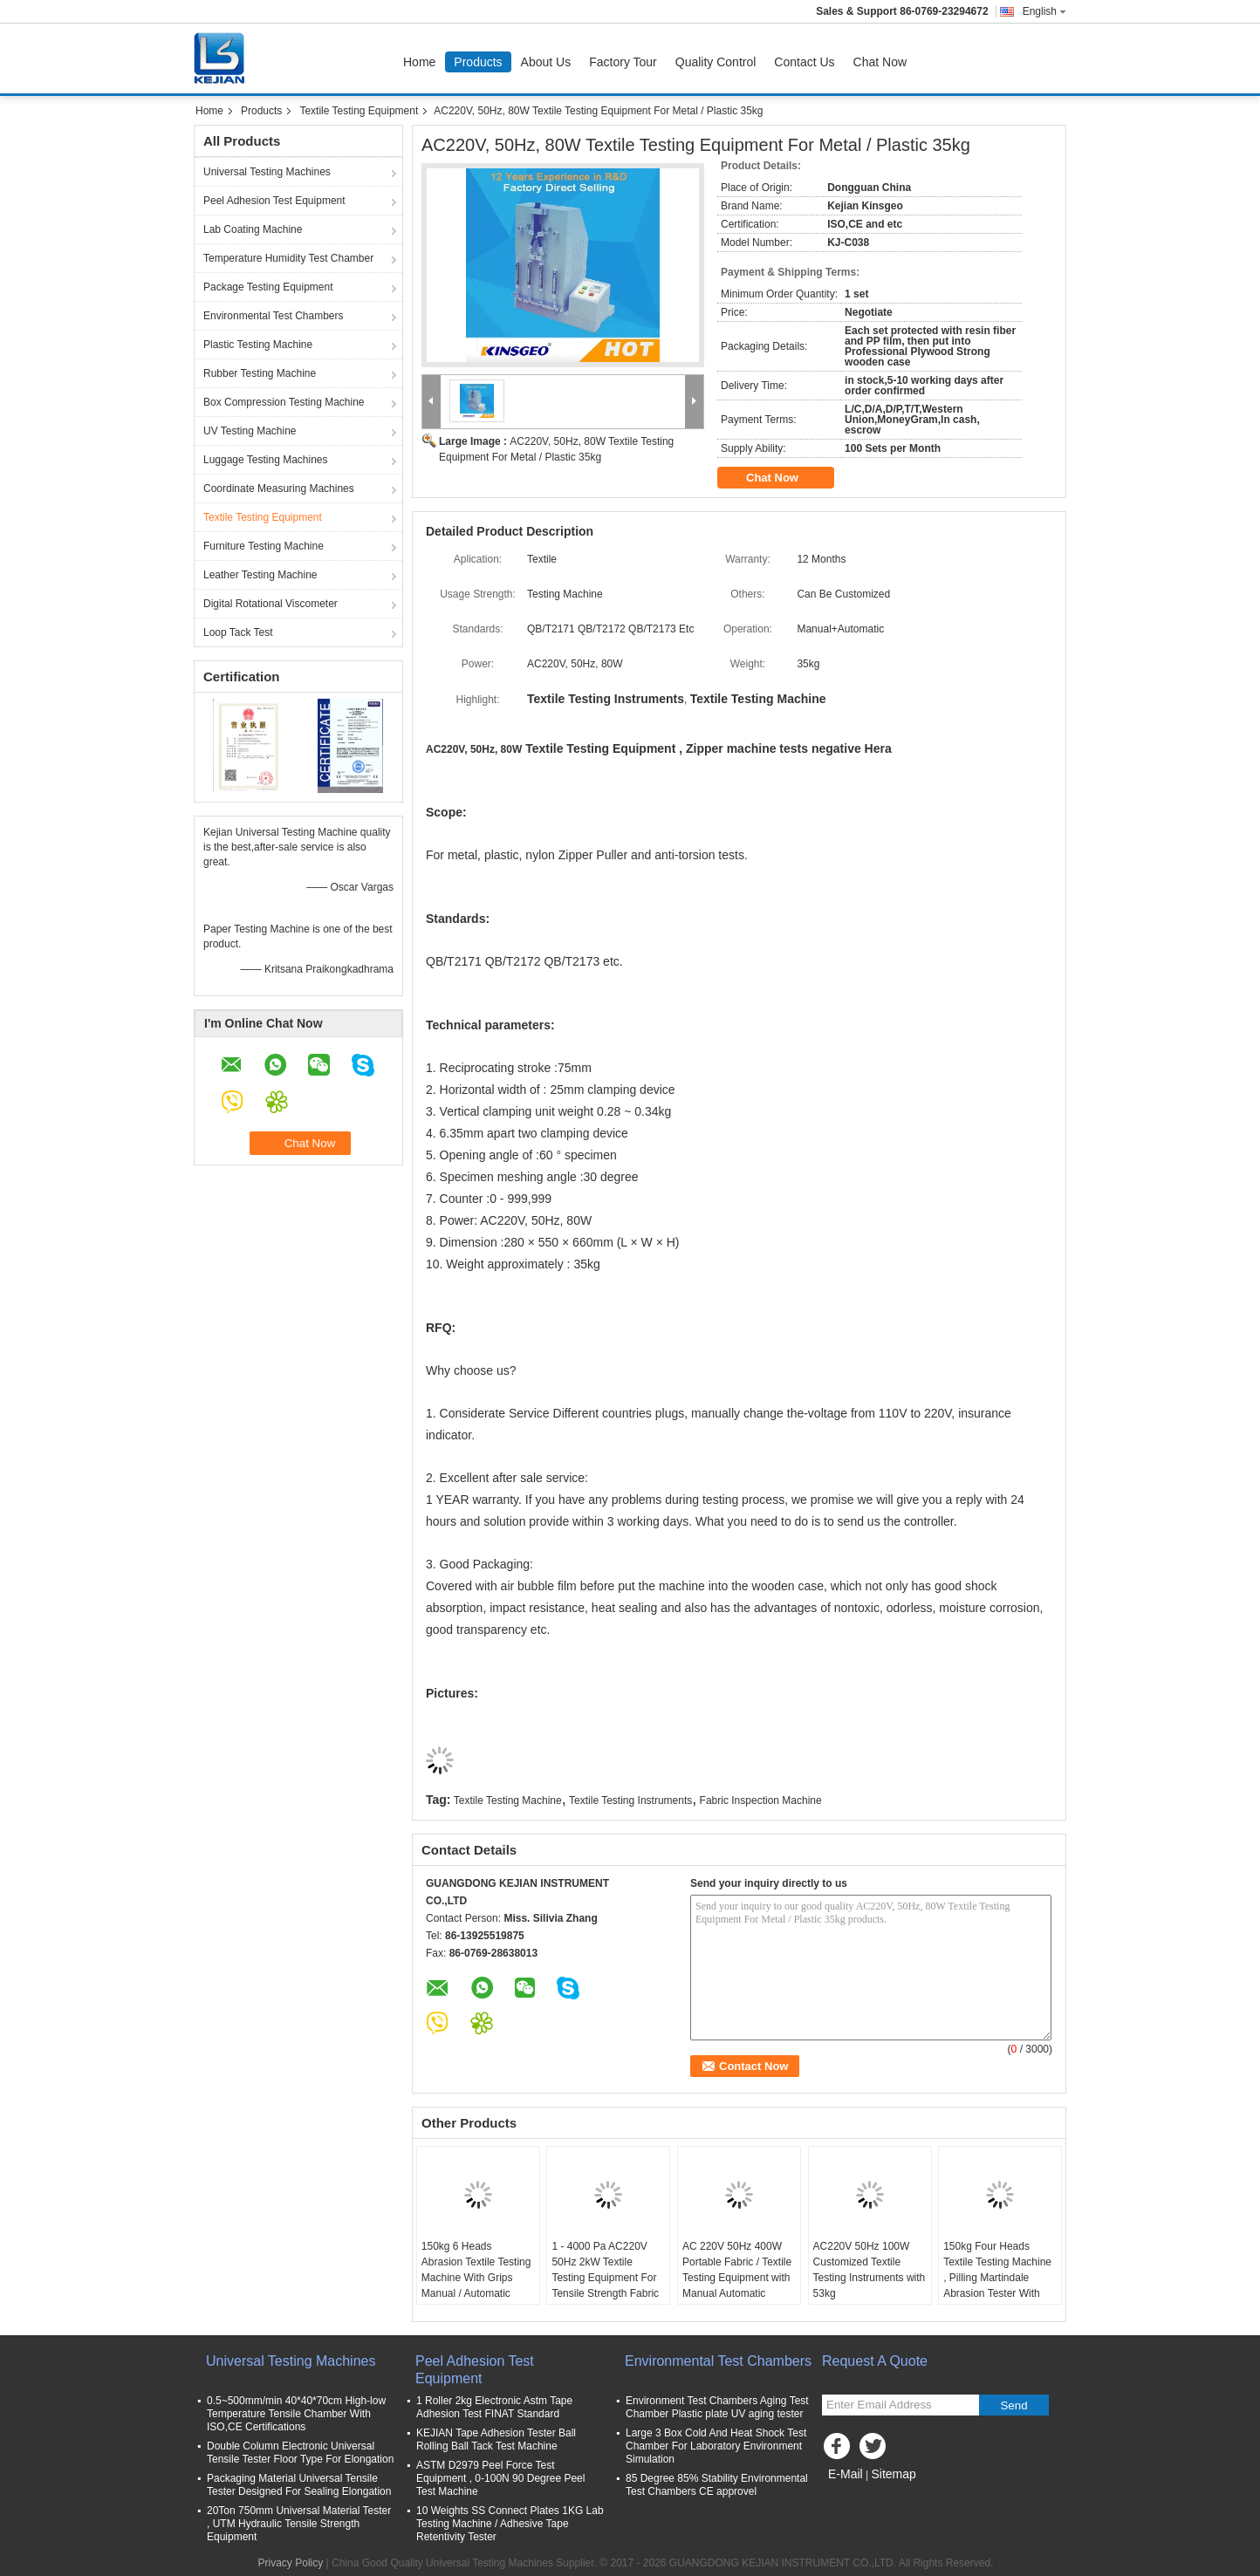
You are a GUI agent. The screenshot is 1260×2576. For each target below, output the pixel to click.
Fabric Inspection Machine (761, 1800)
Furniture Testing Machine (263, 546)
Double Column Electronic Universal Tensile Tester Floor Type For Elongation (300, 2452)
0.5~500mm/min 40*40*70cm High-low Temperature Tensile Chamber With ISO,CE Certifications (296, 2414)
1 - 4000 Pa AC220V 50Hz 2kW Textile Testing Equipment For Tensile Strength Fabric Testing (605, 2277)
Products (478, 62)
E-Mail (845, 2474)
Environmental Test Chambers (273, 316)
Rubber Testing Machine (259, 373)
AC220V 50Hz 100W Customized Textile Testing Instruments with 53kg (869, 2269)
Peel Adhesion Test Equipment (274, 201)
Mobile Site (853, 2496)
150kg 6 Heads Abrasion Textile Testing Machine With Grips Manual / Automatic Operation (476, 2277)
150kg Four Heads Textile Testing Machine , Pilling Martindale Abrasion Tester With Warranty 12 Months (997, 2277)
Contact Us (804, 62)
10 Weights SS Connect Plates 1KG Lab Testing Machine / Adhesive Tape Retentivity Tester (510, 2523)
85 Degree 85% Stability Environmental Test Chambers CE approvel (717, 2484)
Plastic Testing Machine (257, 344)
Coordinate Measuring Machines (278, 488)
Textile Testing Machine (508, 1800)
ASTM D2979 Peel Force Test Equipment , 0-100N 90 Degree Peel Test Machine (500, 2478)
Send (1013, 2405)
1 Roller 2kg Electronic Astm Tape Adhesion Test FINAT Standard (494, 2407)
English (1044, 11)
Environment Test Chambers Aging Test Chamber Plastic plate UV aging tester (717, 2407)
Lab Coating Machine (252, 229)
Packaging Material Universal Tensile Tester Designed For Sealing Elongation (299, 2484)
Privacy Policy (291, 2563)
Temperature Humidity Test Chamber (288, 258)
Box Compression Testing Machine (284, 402)
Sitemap (893, 2474)
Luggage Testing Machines (265, 460)
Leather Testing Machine (260, 575)
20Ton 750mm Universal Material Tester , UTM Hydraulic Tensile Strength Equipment (299, 2523)
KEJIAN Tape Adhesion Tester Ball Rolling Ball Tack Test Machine (496, 2439)
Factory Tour (623, 62)
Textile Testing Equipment (358, 111)
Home (419, 62)
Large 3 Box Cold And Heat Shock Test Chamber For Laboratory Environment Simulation (716, 2446)
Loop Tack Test (238, 632)
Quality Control (716, 62)
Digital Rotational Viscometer (270, 604)
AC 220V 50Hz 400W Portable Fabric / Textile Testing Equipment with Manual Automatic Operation (736, 2277)
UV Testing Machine (250, 431)
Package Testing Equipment (268, 287)
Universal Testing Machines (267, 172)
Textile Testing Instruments (630, 1800)
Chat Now (880, 62)
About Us (546, 62)
